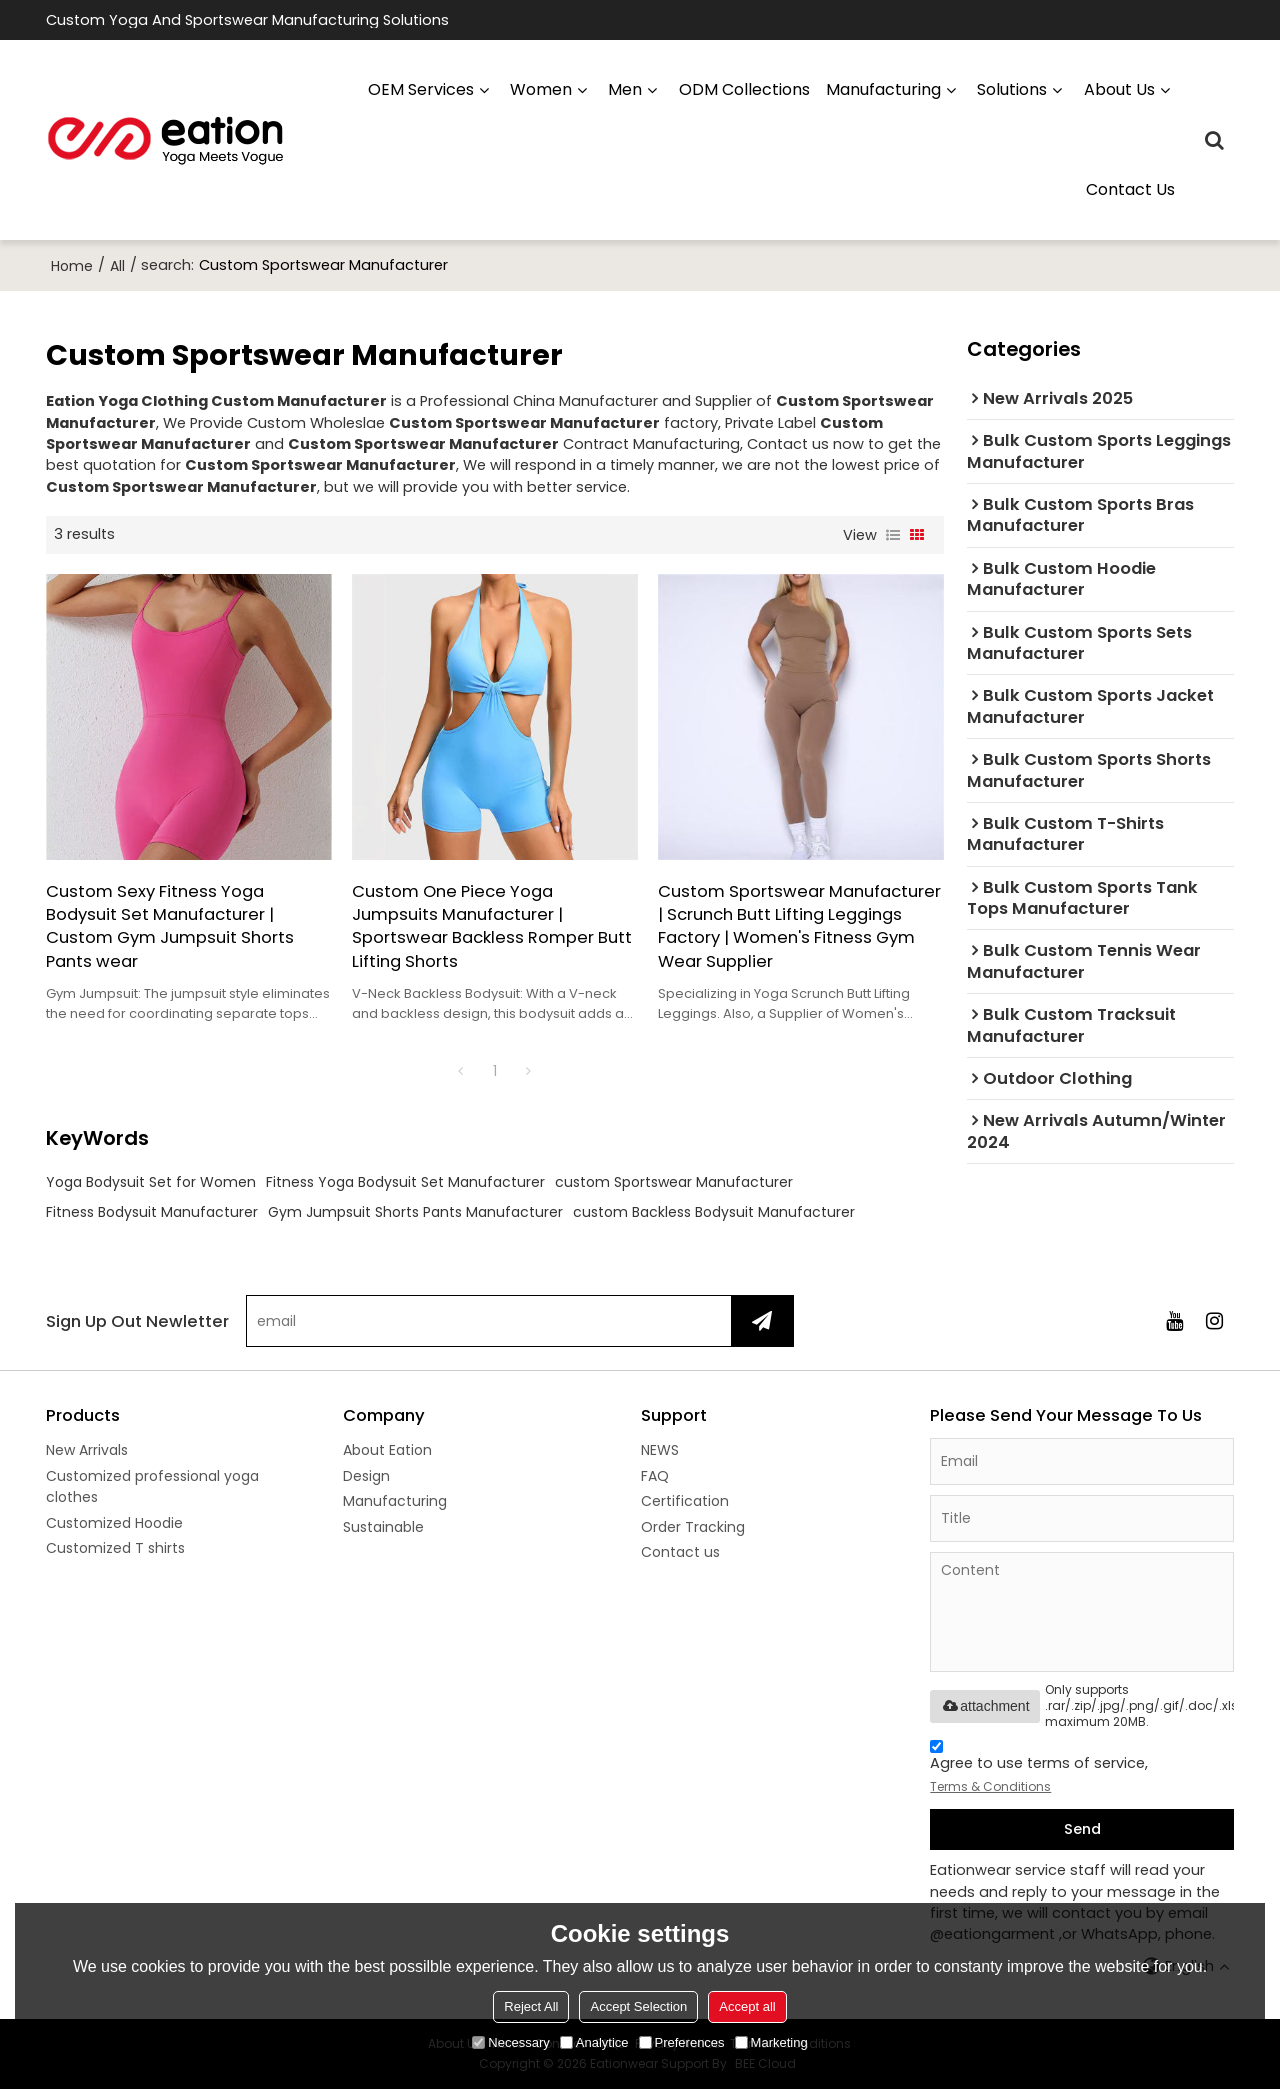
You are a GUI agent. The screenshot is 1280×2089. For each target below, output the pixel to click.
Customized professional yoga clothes (152, 1486)
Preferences (682, 2042)
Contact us (1130, 189)
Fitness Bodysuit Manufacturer (152, 1212)
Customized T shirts (115, 1548)
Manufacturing (395, 1501)
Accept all (747, 2006)
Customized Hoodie (114, 1523)
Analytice (594, 2042)
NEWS (660, 1450)
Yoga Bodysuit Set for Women (151, 1182)
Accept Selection (638, 2006)
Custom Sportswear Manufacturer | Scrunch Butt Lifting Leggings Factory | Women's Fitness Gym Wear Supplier (799, 926)
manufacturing (883, 89)
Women (541, 89)
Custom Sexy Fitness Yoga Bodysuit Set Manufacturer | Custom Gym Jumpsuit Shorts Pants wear (170, 926)
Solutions (1012, 89)
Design (366, 1476)
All (117, 266)
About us (1119, 89)
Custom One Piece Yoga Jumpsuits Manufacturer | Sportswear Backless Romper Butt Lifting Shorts (492, 926)
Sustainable (383, 1527)
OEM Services (421, 89)
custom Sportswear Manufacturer (674, 1182)
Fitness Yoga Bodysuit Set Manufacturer (405, 1182)
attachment (984, 1706)
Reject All (531, 2006)
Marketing (771, 2042)
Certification (685, 1501)
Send (1082, 1829)
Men (625, 89)
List (893, 535)
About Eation (387, 1450)
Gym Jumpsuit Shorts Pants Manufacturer (415, 1212)
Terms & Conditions (990, 1786)
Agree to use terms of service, (1039, 1769)
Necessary (510, 2042)
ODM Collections (744, 89)
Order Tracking (693, 1527)
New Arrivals (87, 1450)
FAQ (655, 1476)
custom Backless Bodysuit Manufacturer (714, 1212)
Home (72, 266)
